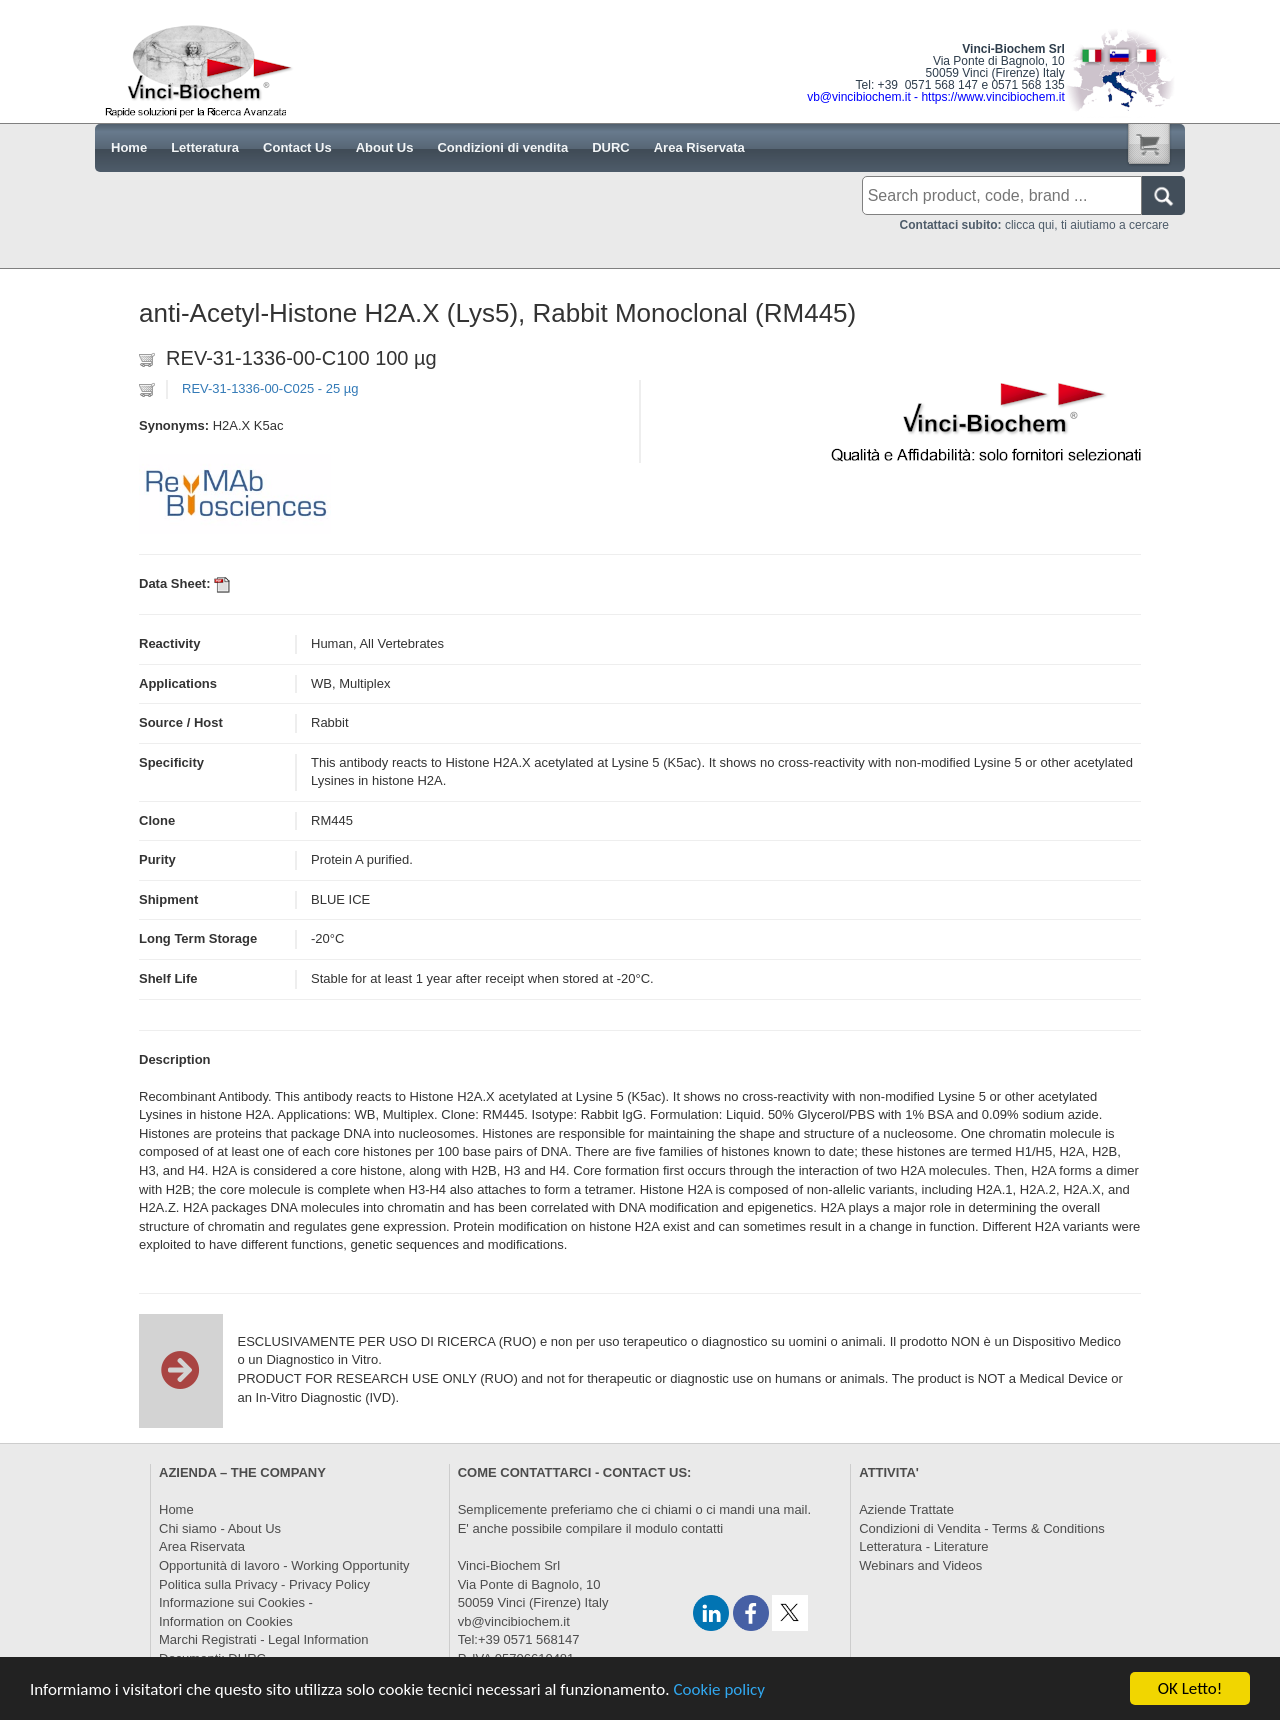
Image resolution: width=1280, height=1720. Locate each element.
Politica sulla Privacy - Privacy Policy (264, 1584)
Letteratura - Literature (923, 1546)
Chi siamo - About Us (220, 1528)
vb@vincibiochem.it (514, 1621)
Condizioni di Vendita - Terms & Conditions (981, 1528)
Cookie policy (719, 1690)
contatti (702, 1528)
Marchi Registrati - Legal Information (264, 1639)
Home (176, 1509)
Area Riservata (202, 1546)
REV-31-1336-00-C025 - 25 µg (270, 388)
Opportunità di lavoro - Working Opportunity (284, 1565)
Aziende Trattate (906, 1509)
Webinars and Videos (920, 1565)
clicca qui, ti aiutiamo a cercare (1034, 225)
